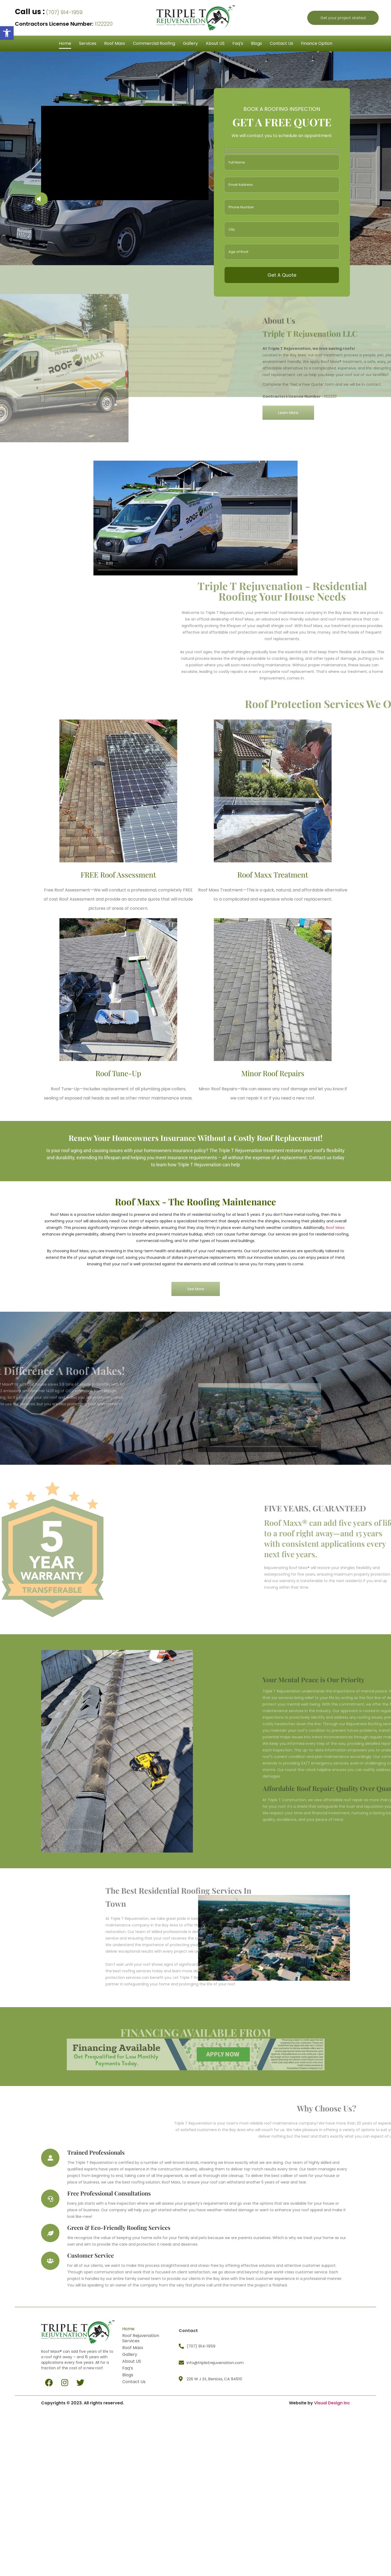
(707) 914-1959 (48, 12)
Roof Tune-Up (118, 1073)
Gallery (190, 43)
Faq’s (237, 43)
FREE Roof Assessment (118, 874)
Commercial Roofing (154, 43)
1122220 (64, 24)
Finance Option (316, 43)
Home (65, 43)
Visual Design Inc (332, 2403)
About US (215, 43)
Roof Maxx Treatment (272, 874)
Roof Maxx (114, 43)
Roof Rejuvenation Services (140, 2338)
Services (87, 43)
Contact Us (281, 43)
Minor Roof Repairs (272, 1073)
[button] (7, 33)
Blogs (256, 43)
